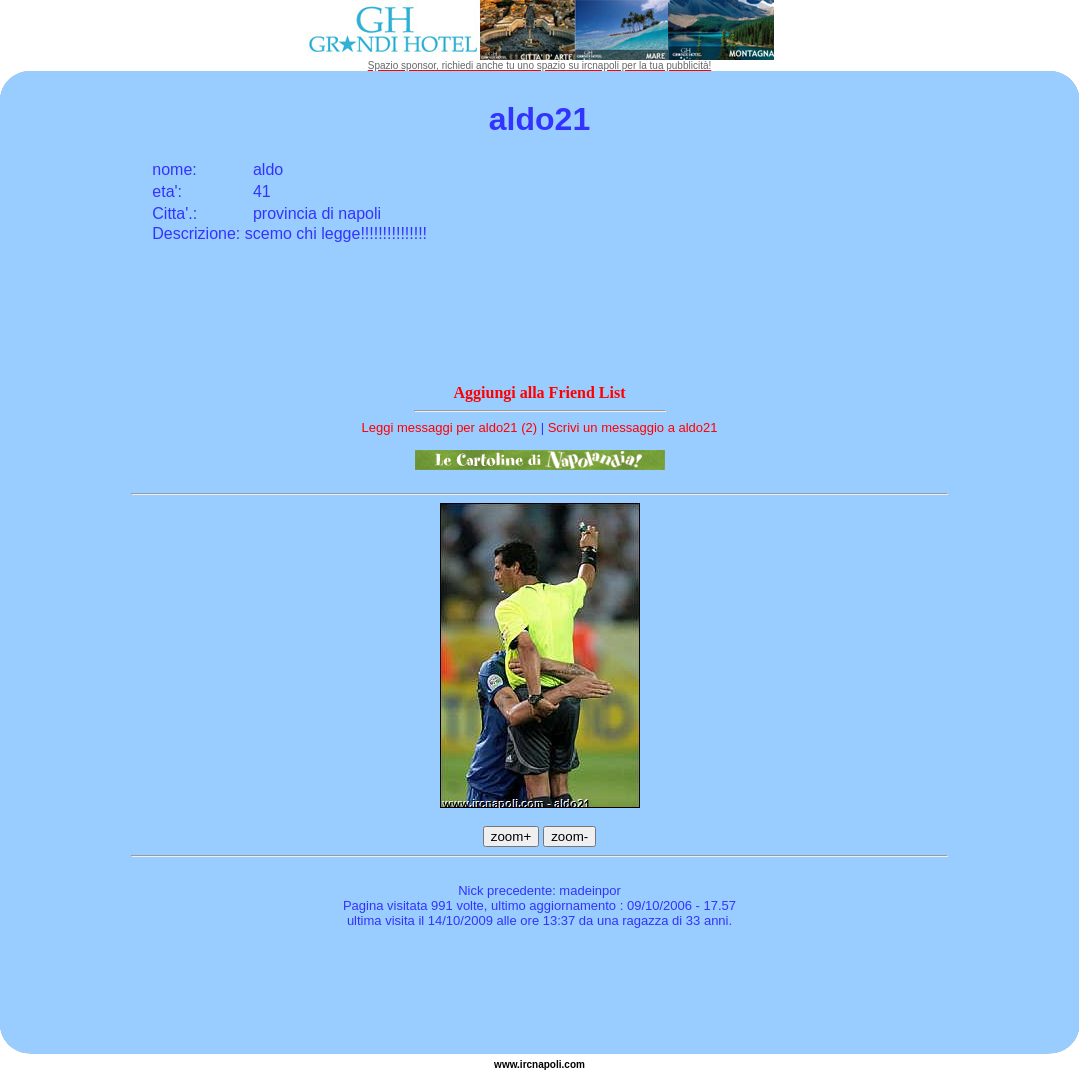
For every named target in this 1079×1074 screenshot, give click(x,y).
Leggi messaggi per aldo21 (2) (449, 427)
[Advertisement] (540, 994)
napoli (546, 1064)
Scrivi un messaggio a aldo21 (633, 427)
